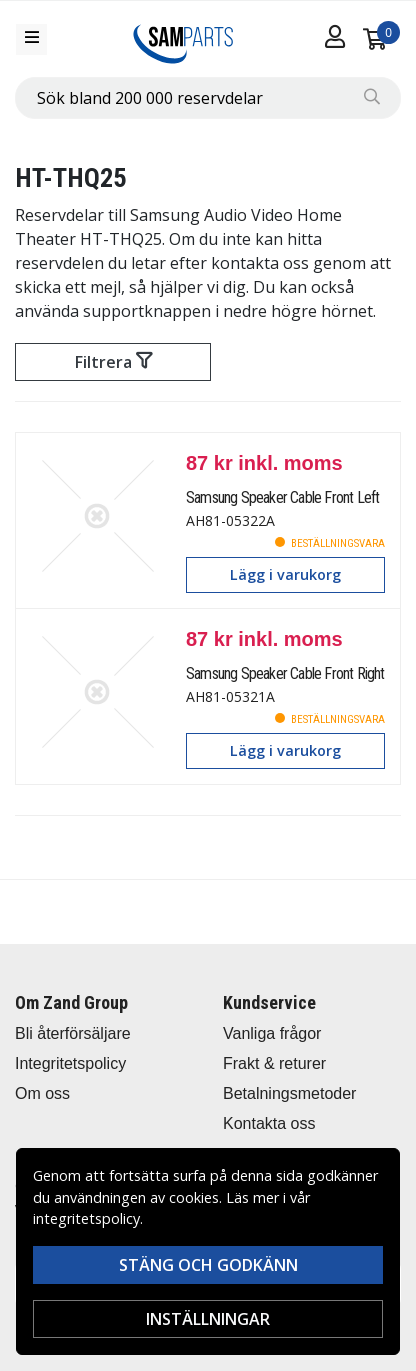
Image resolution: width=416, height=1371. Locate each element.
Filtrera (113, 362)
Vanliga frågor (272, 1033)
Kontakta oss (269, 1123)
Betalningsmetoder (289, 1093)
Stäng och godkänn (208, 1265)
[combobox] (208, 98)
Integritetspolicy (70, 1063)
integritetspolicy (86, 1218)
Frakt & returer (274, 1063)
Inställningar (208, 1319)
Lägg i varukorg (285, 574)
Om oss (42, 1093)
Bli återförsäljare (73, 1033)
